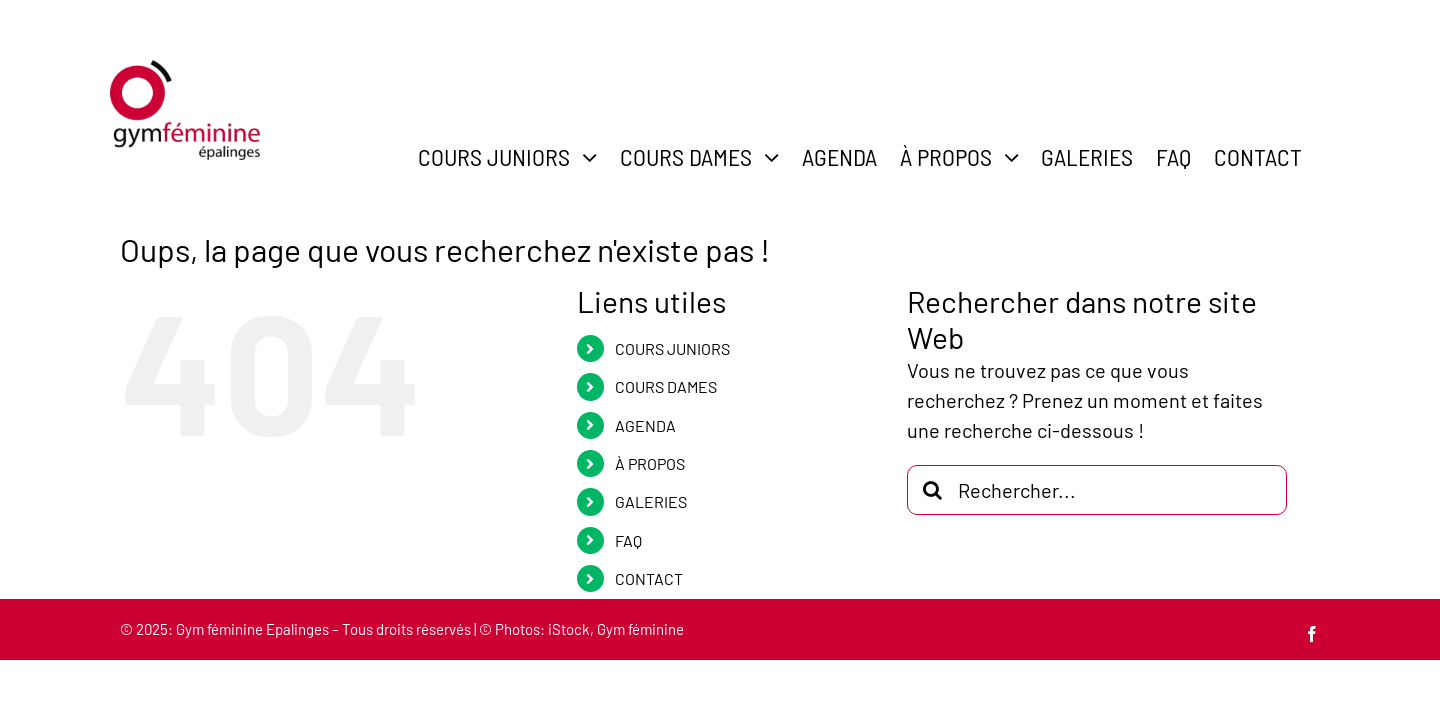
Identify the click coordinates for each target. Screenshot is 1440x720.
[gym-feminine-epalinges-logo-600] (185, 70)
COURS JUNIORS (672, 348)
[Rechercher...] (1097, 490)
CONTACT (649, 578)
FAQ (628, 540)
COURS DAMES (666, 386)
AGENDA (645, 425)
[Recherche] (932, 490)
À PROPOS (650, 463)
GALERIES (651, 501)
